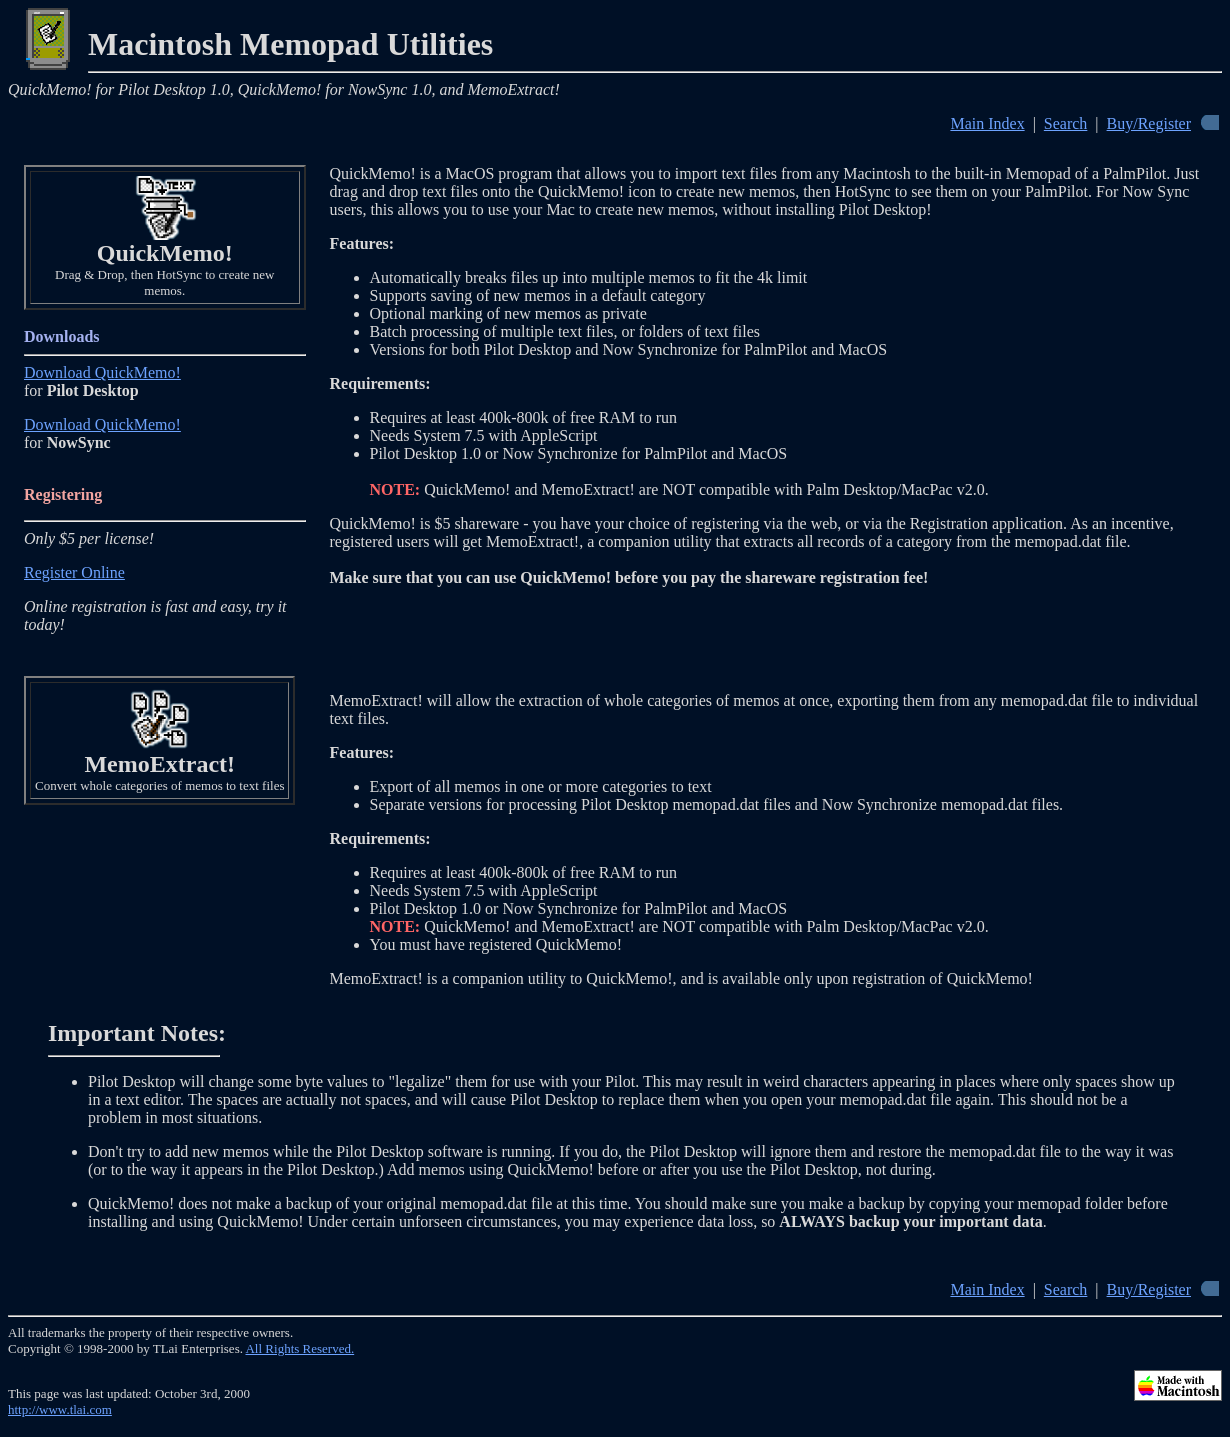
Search (1066, 123)
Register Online (74, 572)
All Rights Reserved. (299, 1348)
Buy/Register (1149, 123)
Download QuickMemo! (102, 372)
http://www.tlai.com (60, 1409)
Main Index (987, 123)
